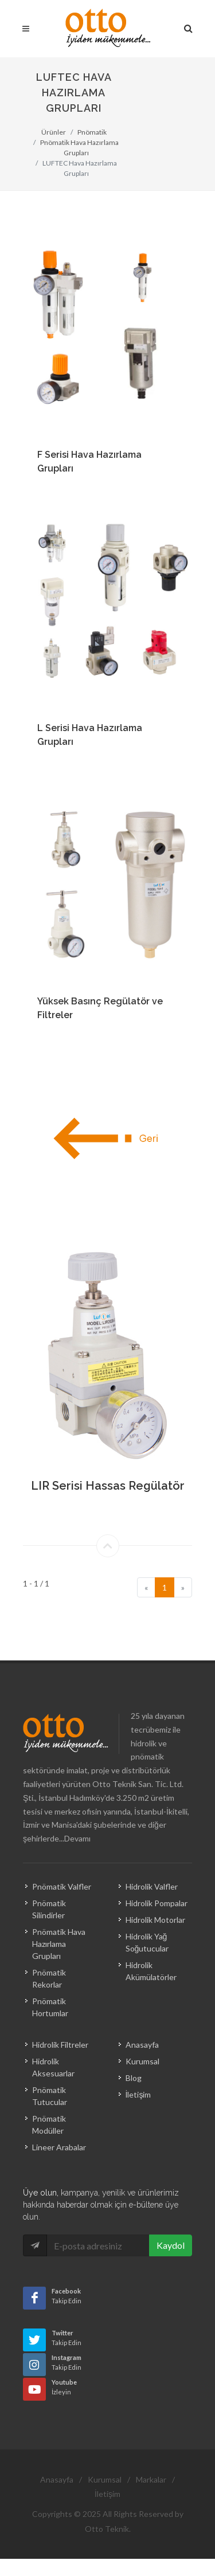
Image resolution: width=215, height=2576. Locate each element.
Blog (134, 2078)
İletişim (138, 2094)
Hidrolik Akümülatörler (151, 1971)
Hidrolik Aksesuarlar (53, 2067)
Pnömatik (92, 132)
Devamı (77, 1838)
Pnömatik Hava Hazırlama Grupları (58, 1944)
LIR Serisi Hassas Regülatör (108, 1486)
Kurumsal (142, 2061)
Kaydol (171, 2245)
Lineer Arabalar (59, 2147)
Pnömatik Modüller (49, 2124)
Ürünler (53, 132)
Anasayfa (142, 2044)
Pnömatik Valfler (61, 1886)
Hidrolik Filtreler (60, 2044)
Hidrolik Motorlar (155, 1920)
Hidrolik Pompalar (156, 1903)
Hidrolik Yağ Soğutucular (147, 1942)
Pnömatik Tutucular (49, 2096)
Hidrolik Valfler (152, 1886)
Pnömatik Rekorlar (49, 1978)
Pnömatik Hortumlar (50, 2007)
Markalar (151, 2479)
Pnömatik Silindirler (49, 1909)
